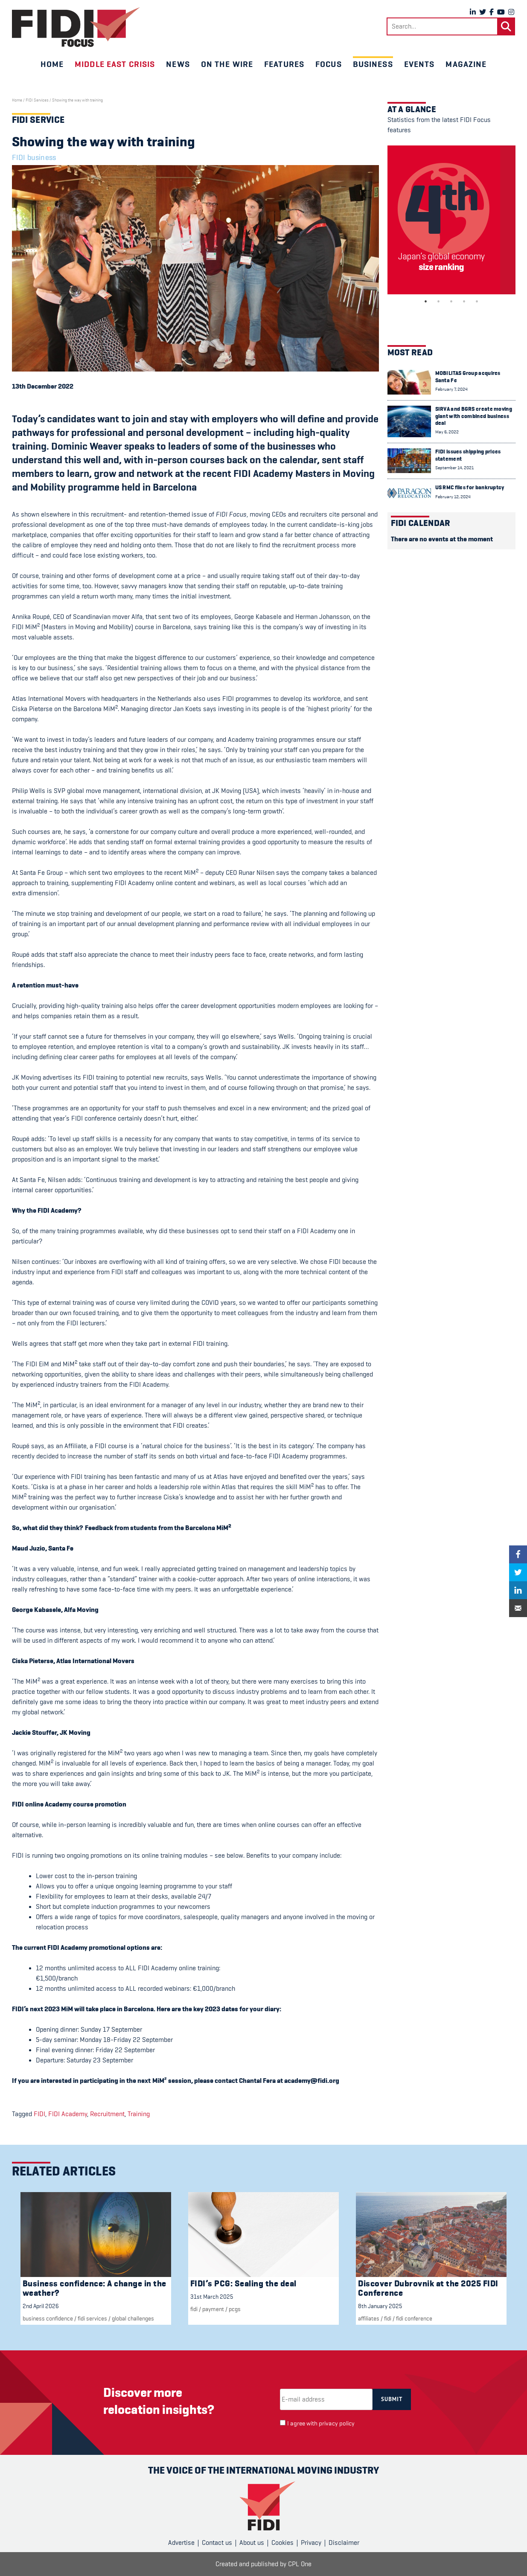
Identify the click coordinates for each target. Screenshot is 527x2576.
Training (139, 2114)
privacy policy (337, 2423)
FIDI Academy (67, 2114)
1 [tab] (426, 301)
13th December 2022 (42, 386)
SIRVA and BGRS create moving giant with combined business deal (473, 416)
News (177, 64)
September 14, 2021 (454, 467)
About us (251, 2543)
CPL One (300, 2564)
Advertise (181, 2543)
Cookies (282, 2543)
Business (373, 64)
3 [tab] (451, 301)
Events (419, 64)
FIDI (39, 2114)
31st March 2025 (211, 2296)
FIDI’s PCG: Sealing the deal (243, 2283)
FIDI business (34, 157)
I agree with (321, 2423)
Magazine (465, 64)
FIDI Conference (414, 2318)
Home (52, 64)
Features (284, 64)
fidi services (92, 2318)
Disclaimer (344, 2543)
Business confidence (48, 2318)
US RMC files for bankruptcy (469, 487)
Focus (328, 64)
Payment (213, 2309)
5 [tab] (477, 301)
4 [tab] (464, 301)
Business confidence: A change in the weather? (94, 2288)
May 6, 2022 (447, 432)
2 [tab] (438, 301)
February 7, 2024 (451, 389)
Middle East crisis (115, 64)
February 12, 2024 (453, 497)
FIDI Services (37, 100)
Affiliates (368, 2318)
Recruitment (107, 2114)
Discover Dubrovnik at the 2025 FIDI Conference (428, 2288)
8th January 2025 (380, 2306)
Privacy (311, 2543)
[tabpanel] (451, 219)
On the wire (227, 64)
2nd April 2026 (41, 2306)
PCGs (235, 2309)
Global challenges (133, 2318)
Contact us (217, 2543)
